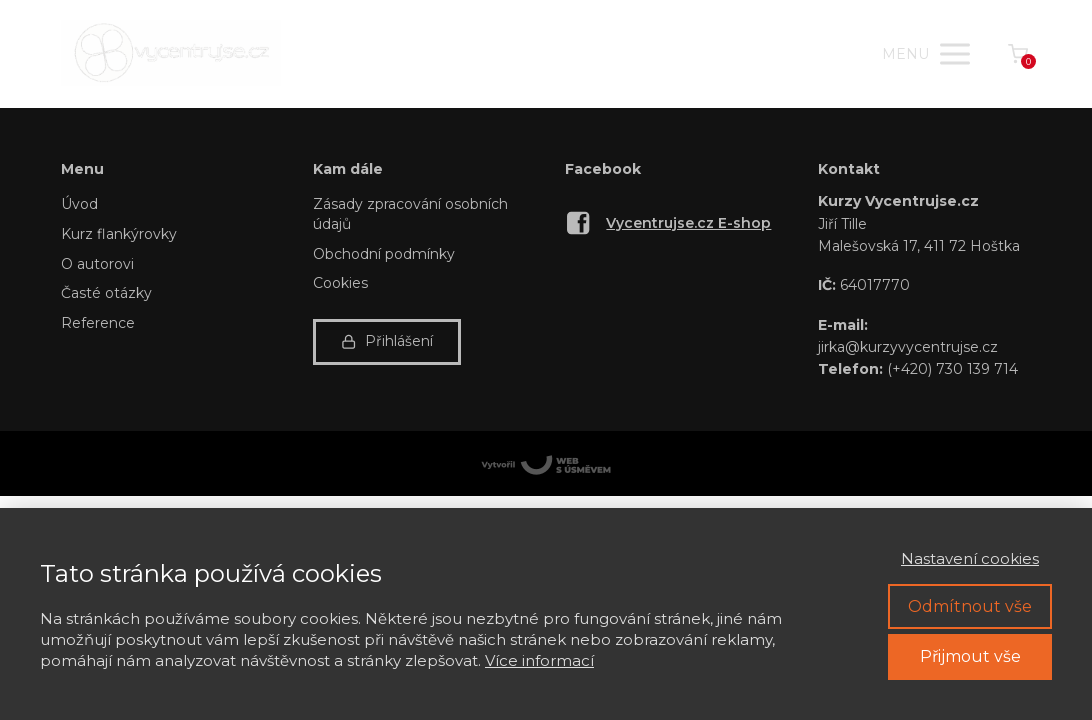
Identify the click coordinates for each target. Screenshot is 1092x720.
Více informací (539, 660)
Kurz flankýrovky (119, 234)
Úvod (79, 204)
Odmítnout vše (970, 606)
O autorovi (97, 264)
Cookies (340, 283)
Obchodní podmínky (384, 254)
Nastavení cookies (970, 558)
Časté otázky (106, 293)
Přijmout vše (970, 656)
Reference (98, 323)
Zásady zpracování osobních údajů (410, 214)
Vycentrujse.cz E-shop (688, 223)
